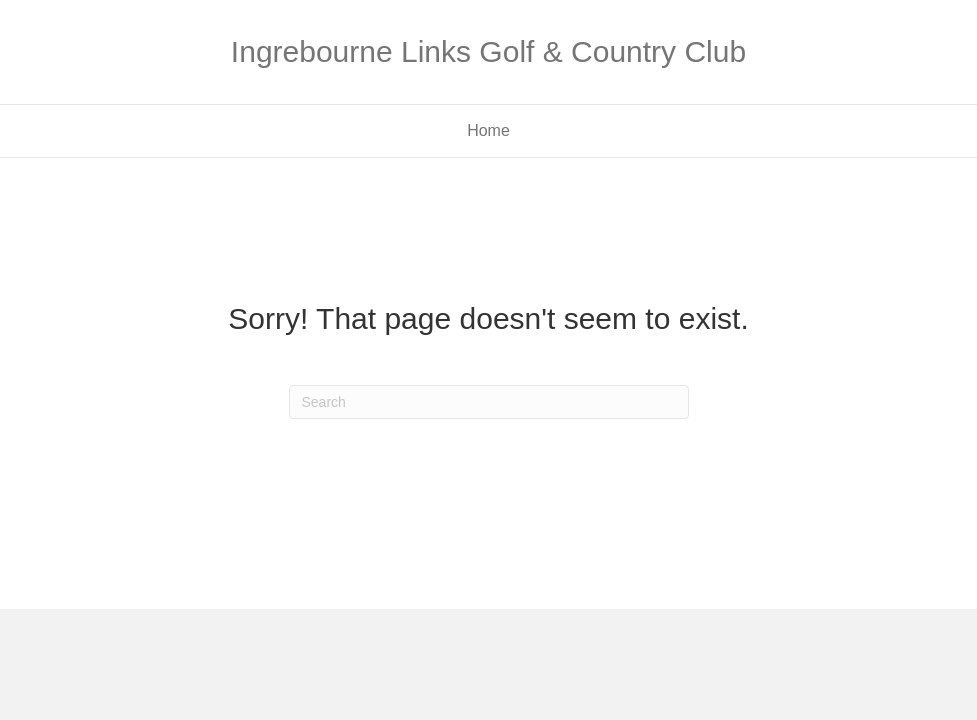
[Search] (489, 402)
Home (488, 130)
